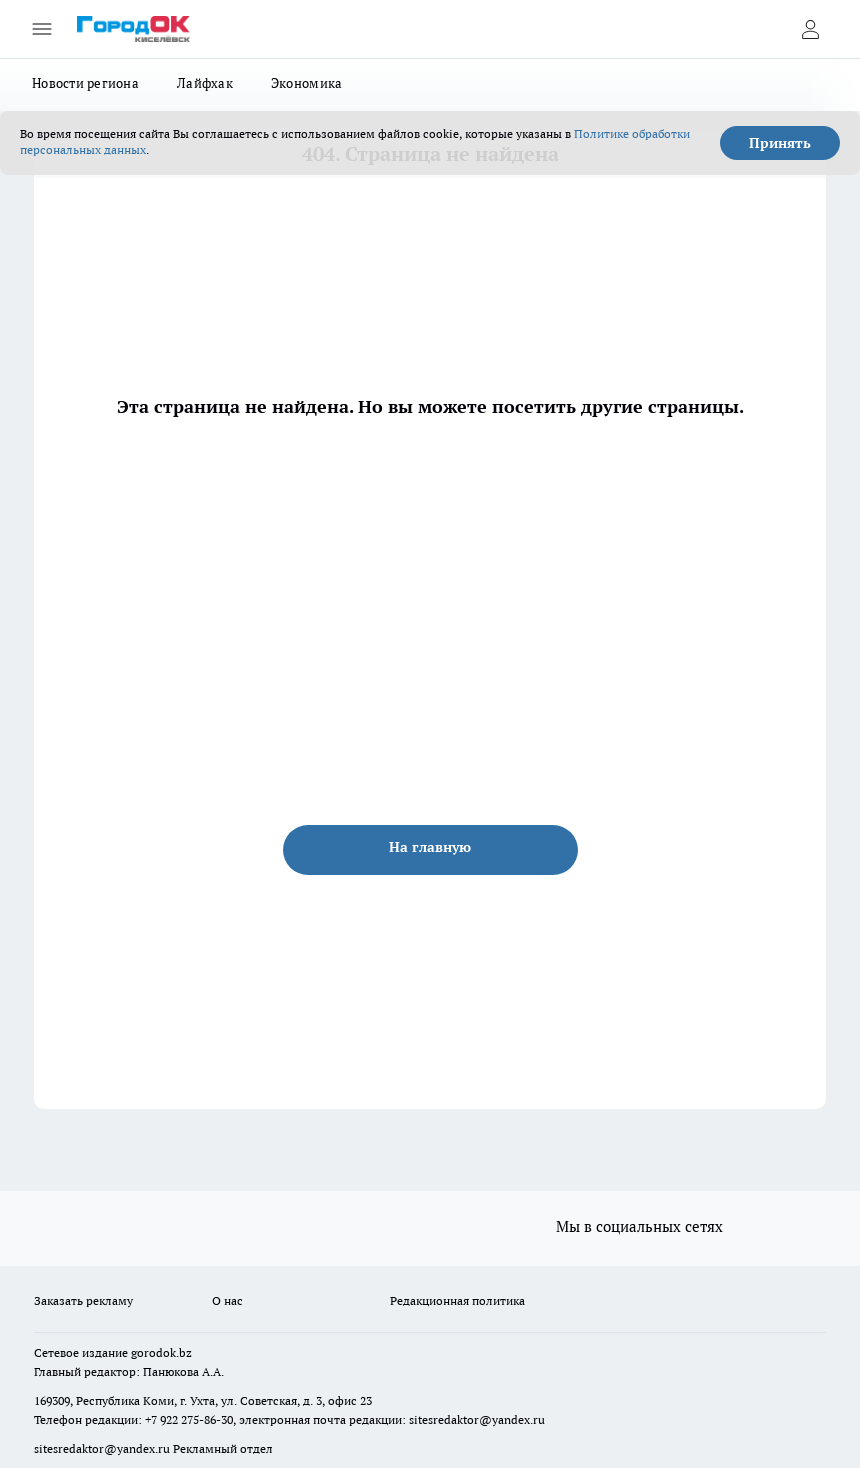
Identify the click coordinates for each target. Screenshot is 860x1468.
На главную (430, 847)
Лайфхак (205, 83)
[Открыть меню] (42, 29)
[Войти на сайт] (810, 29)
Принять (780, 143)
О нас (227, 1300)
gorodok (153, 1352)
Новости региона (85, 83)
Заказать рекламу (83, 1300)
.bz (184, 1352)
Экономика (306, 83)
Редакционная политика (457, 1300)
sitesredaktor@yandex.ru (477, 1419)
